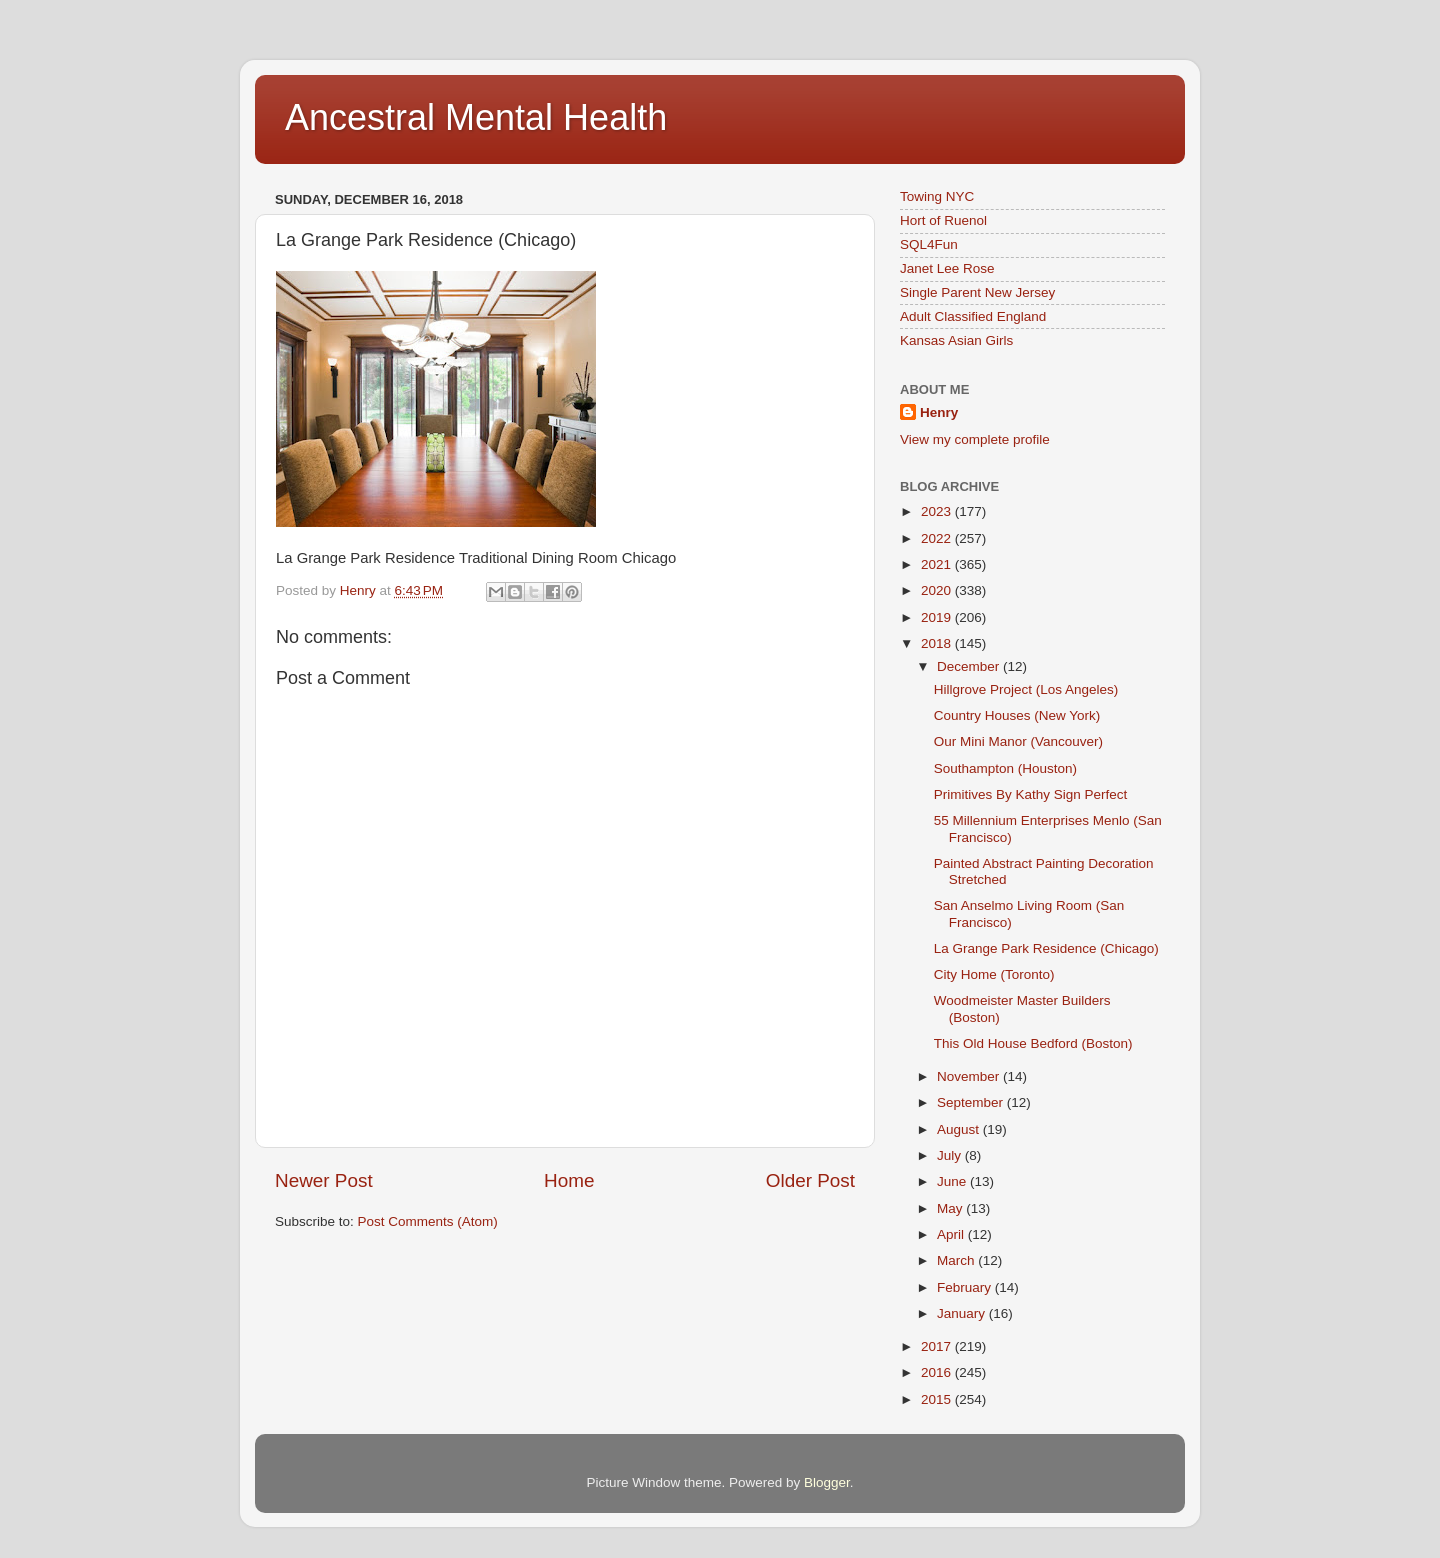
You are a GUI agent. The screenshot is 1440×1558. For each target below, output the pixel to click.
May (951, 1208)
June (953, 1181)
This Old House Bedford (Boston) (1033, 1043)
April (952, 1234)
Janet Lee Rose (947, 268)
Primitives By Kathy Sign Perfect (1031, 794)
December (970, 666)
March (957, 1260)
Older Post (810, 1180)
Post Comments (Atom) (428, 1221)
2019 (938, 617)
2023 (938, 511)
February (966, 1287)
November (970, 1076)
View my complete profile (975, 439)
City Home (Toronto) (994, 974)
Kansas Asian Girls (956, 340)
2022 (938, 538)
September (972, 1102)
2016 (938, 1372)
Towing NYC (937, 196)
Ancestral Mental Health (476, 117)
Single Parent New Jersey (977, 292)
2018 (938, 643)
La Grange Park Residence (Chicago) (1046, 948)
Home (569, 1180)
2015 (938, 1399)
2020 (938, 590)
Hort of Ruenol (943, 220)
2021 (938, 564)
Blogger (827, 1482)
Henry (939, 412)
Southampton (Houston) (1005, 768)
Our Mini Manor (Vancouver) (1018, 741)
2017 (938, 1346)
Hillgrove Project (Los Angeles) (1026, 689)
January (963, 1313)
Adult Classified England (973, 316)
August (960, 1129)
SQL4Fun (929, 244)
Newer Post (324, 1180)
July (951, 1155)
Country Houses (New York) (1017, 715)
